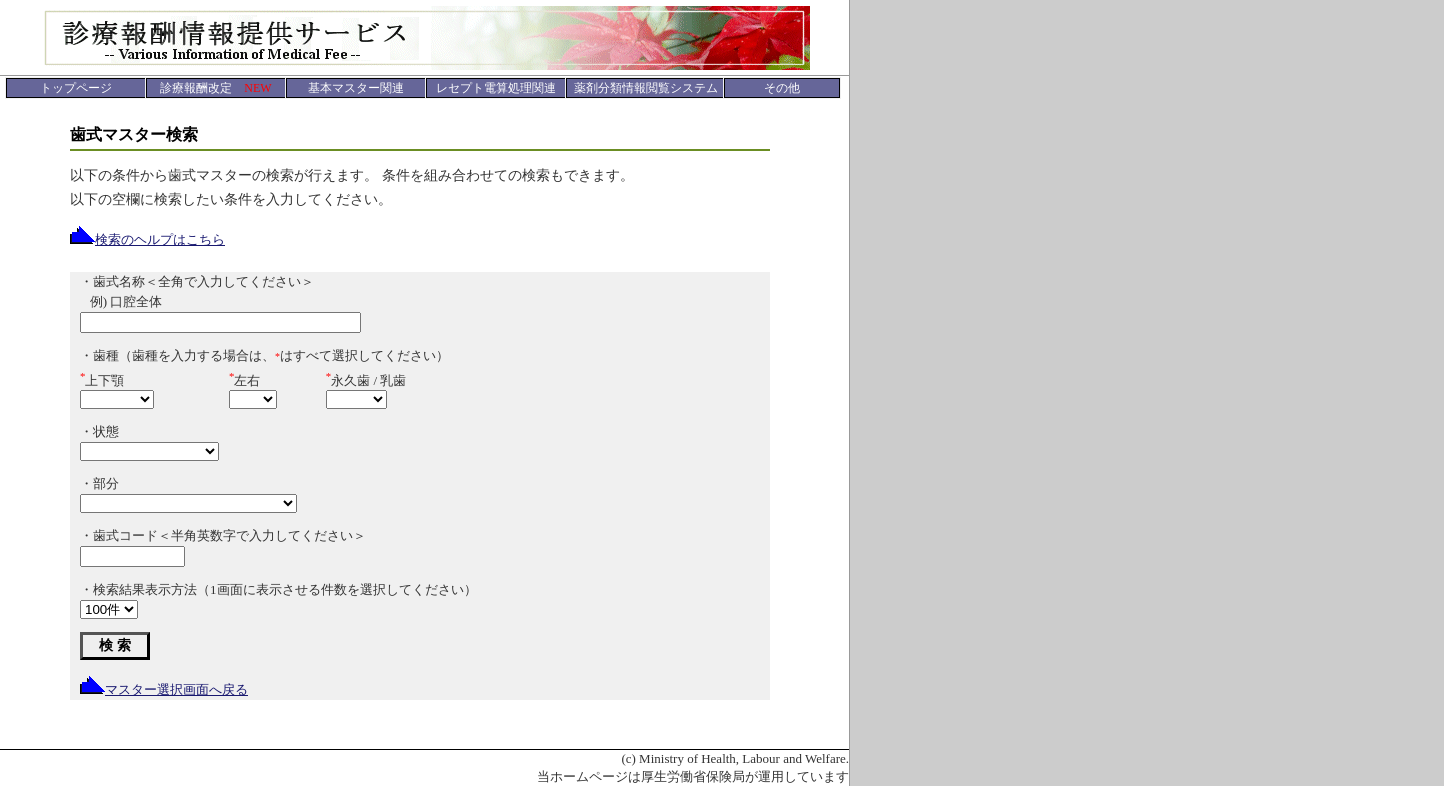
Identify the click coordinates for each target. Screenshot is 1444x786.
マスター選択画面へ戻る (164, 689)
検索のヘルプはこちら (147, 239)
